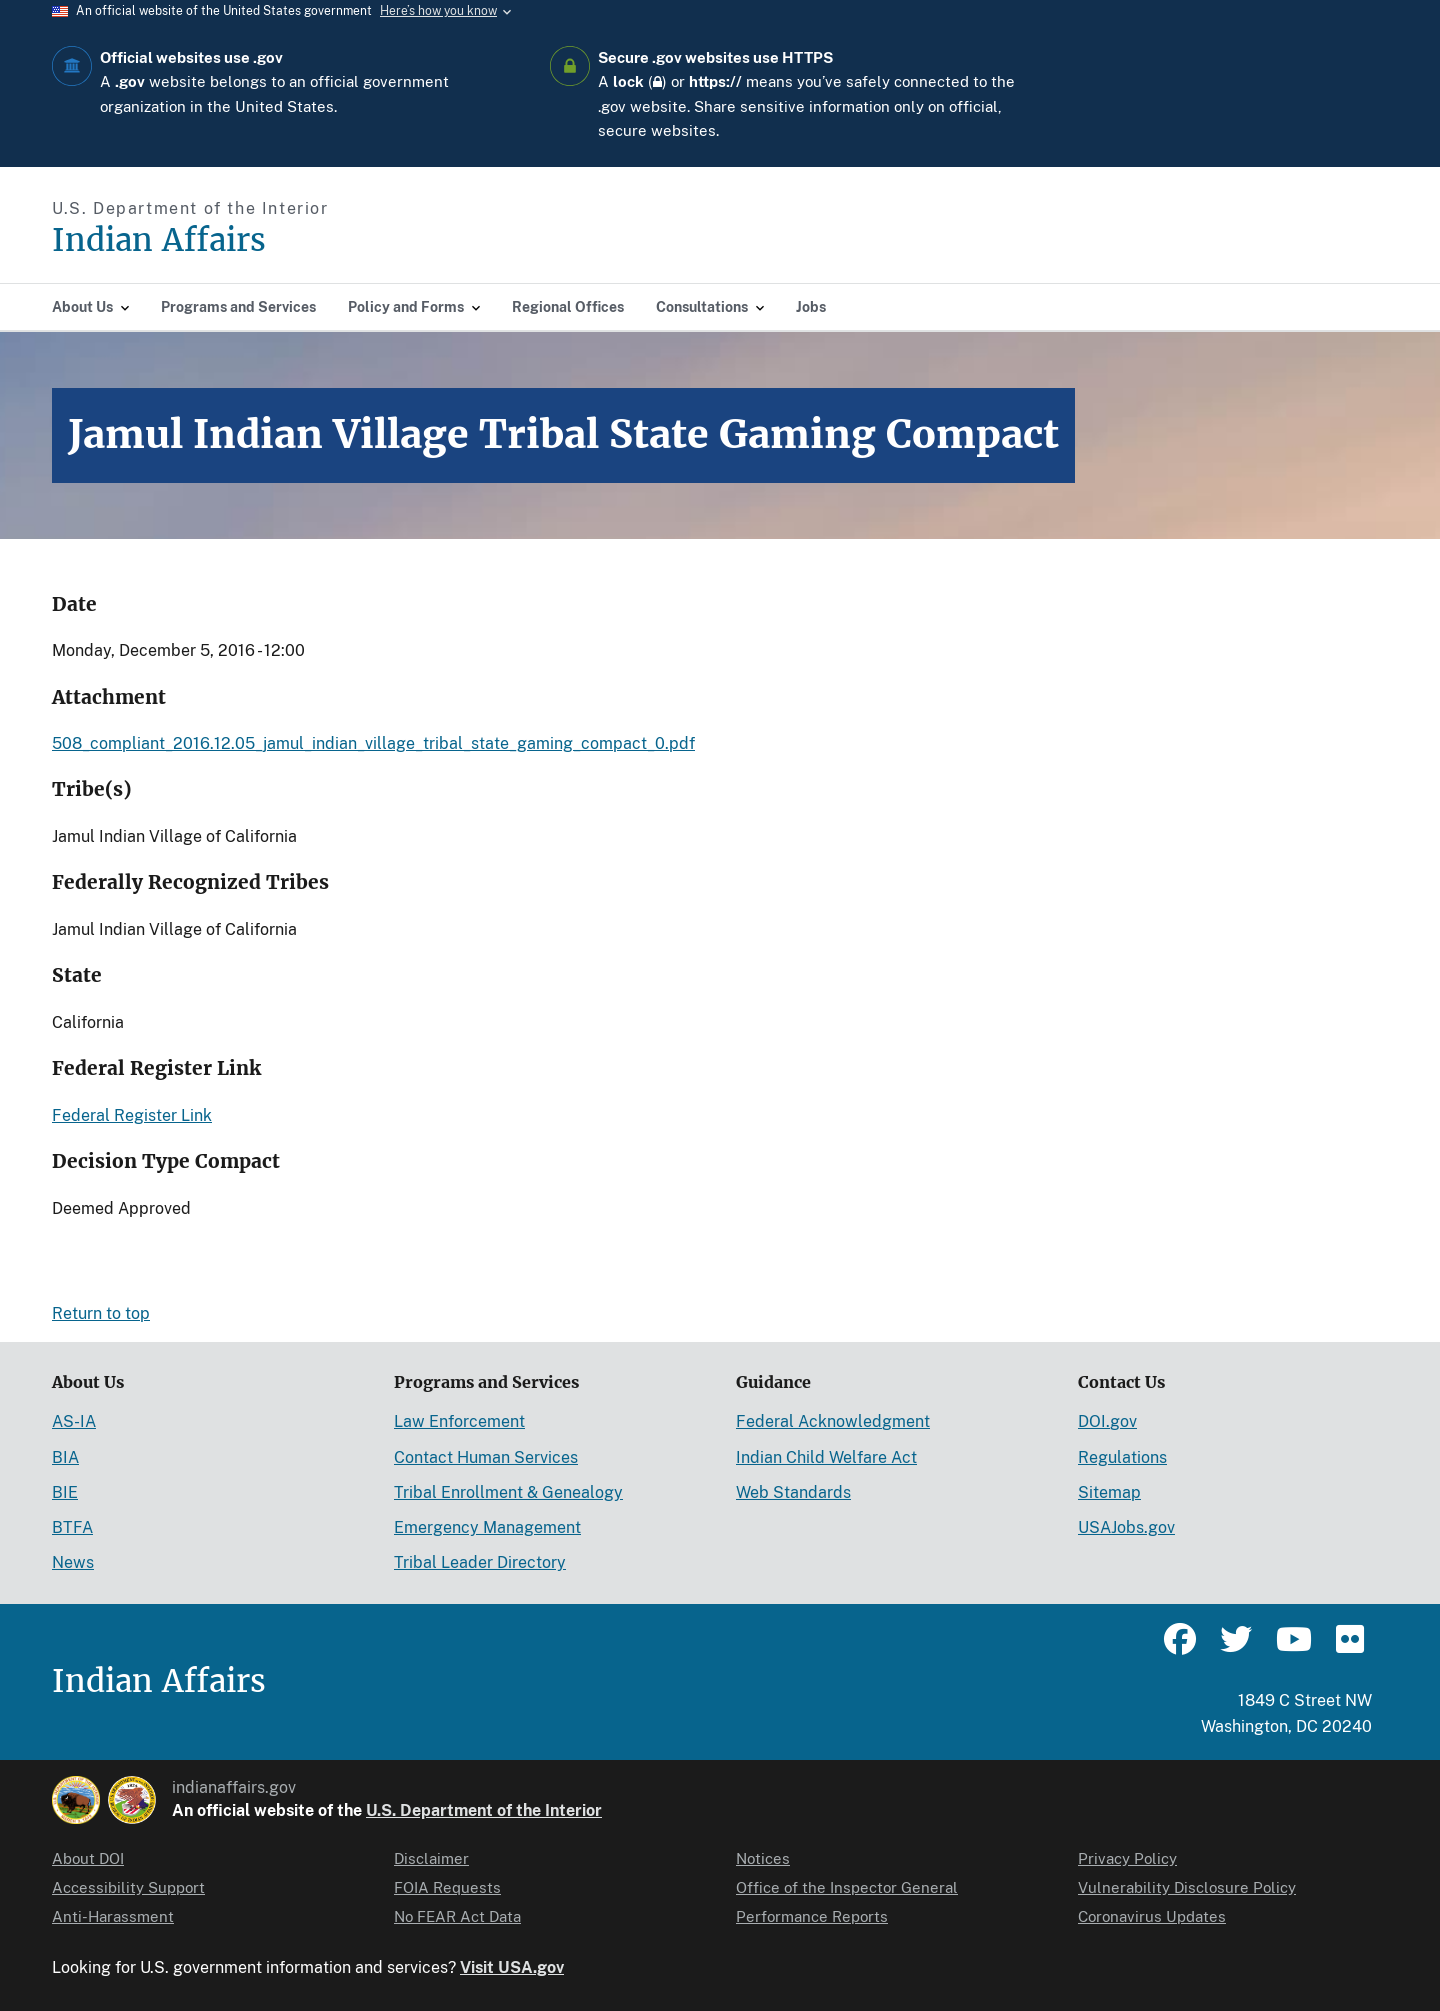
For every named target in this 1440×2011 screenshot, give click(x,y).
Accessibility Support (128, 1887)
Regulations (1122, 1457)
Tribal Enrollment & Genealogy (508, 1492)
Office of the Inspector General (847, 1887)
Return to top (101, 1313)
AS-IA (74, 1421)
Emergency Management (487, 1527)
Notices (763, 1858)
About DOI (88, 1858)
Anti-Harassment (113, 1916)
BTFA (72, 1527)
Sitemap (1109, 1492)
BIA (65, 1457)
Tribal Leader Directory (480, 1562)
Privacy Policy (1127, 1858)
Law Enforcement (459, 1421)
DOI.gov (1107, 1421)
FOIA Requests (447, 1887)
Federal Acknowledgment (833, 1421)
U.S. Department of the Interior (484, 1810)
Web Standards (793, 1492)
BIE (65, 1492)
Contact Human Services (486, 1457)
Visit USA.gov (512, 1967)
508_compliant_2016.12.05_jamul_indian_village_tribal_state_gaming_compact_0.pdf (373, 743)
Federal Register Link (132, 1115)
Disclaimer (431, 1858)
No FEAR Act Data (457, 1916)
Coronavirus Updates (1152, 1916)
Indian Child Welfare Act (826, 1457)
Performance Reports (812, 1916)
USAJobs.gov (1126, 1527)
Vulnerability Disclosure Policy (1187, 1887)
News (73, 1562)
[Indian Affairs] (272, 240)
